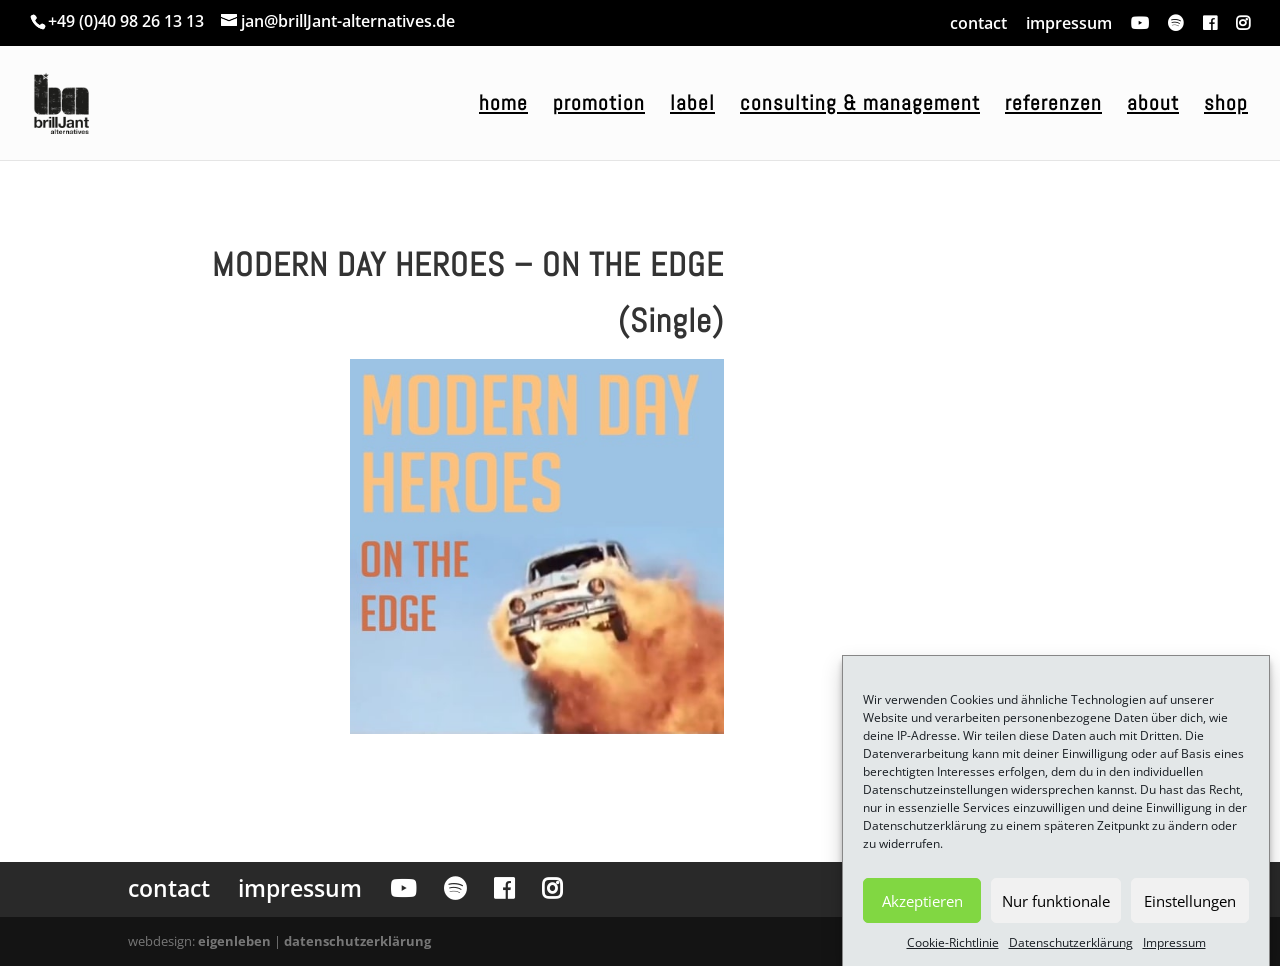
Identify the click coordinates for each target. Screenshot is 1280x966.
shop (1226, 106)
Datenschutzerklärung (1071, 949)
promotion (599, 106)
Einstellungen (1190, 908)
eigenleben (234, 941)
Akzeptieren (922, 908)
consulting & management (860, 106)
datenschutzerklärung (357, 941)
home (503, 106)
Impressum (1174, 949)
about (1153, 106)
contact (978, 23)
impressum (1069, 23)
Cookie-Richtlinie (953, 949)
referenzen (1053, 106)
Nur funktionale (1056, 908)
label (692, 106)
